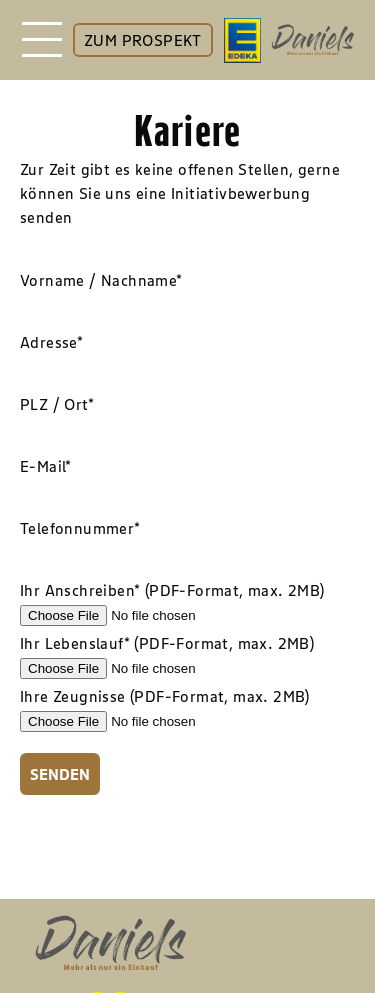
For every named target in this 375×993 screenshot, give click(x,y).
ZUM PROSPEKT (143, 40)
